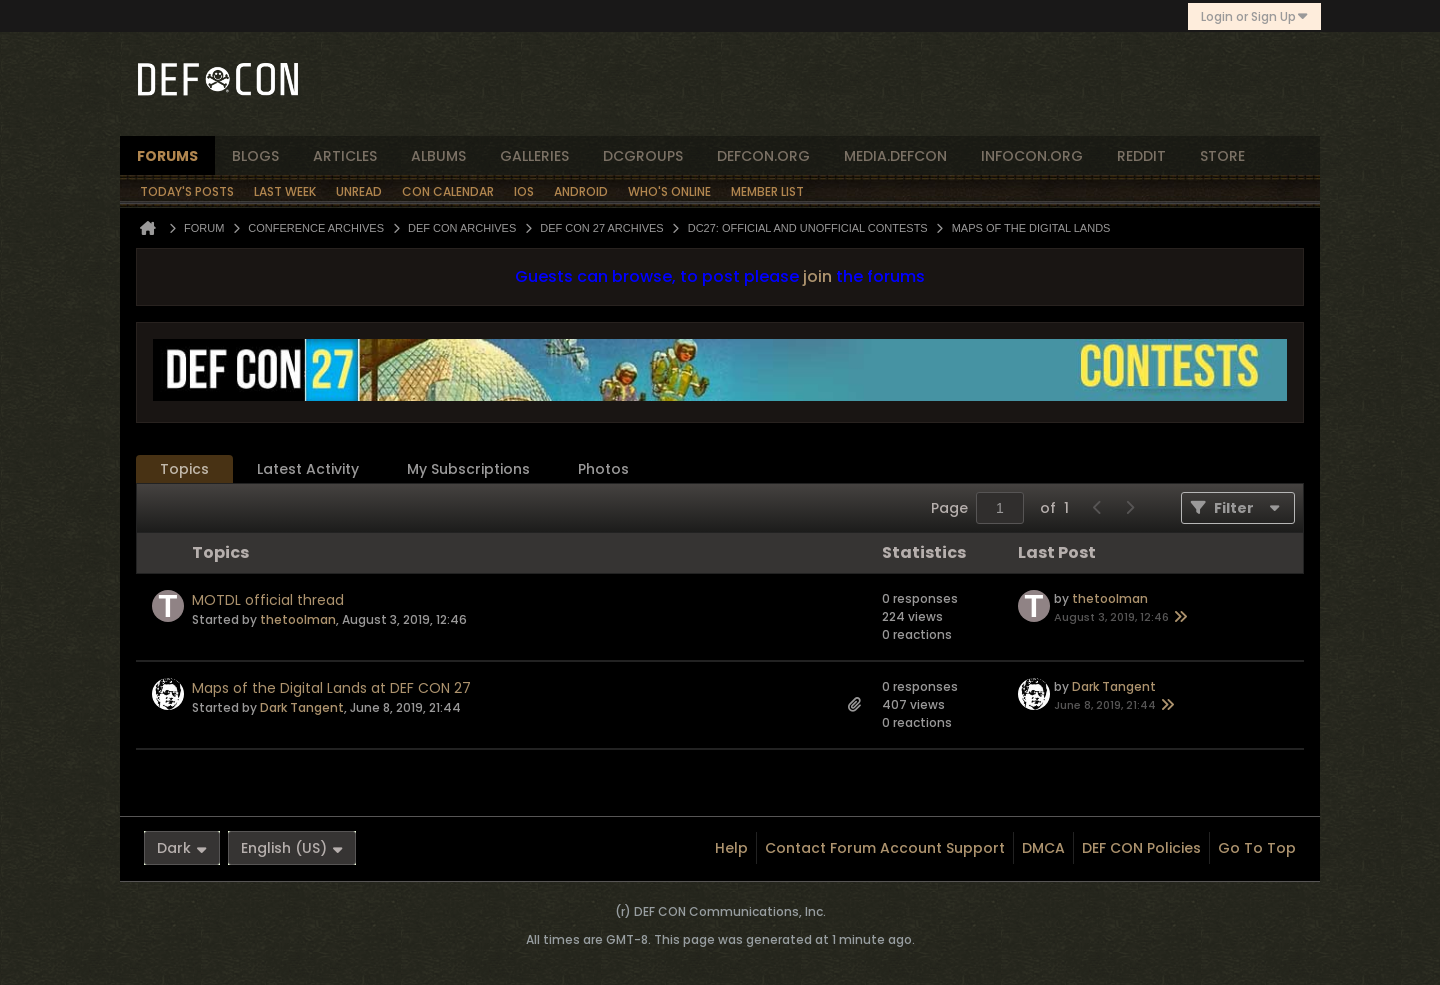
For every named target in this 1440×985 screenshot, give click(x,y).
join (817, 276)
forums (167, 156)
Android (581, 191)
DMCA (1043, 848)
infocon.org (1032, 156)
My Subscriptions (468, 469)
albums (438, 156)
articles (345, 156)
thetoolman (298, 619)
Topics (184, 469)
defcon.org (763, 156)
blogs (255, 156)
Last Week (285, 191)
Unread (359, 191)
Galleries (534, 156)
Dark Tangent (302, 707)
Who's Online (669, 191)
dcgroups (643, 156)
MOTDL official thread (268, 600)
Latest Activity (308, 469)
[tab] (184, 469)
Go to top (1257, 848)
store (1222, 156)
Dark (182, 848)
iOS (524, 191)
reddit (1141, 156)
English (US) (292, 848)
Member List (767, 191)
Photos (603, 469)
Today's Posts (187, 191)
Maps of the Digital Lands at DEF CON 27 (331, 688)
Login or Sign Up (1254, 16)
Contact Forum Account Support (885, 848)
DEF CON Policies (1141, 848)
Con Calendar (448, 191)
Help (731, 848)
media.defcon (895, 156)
